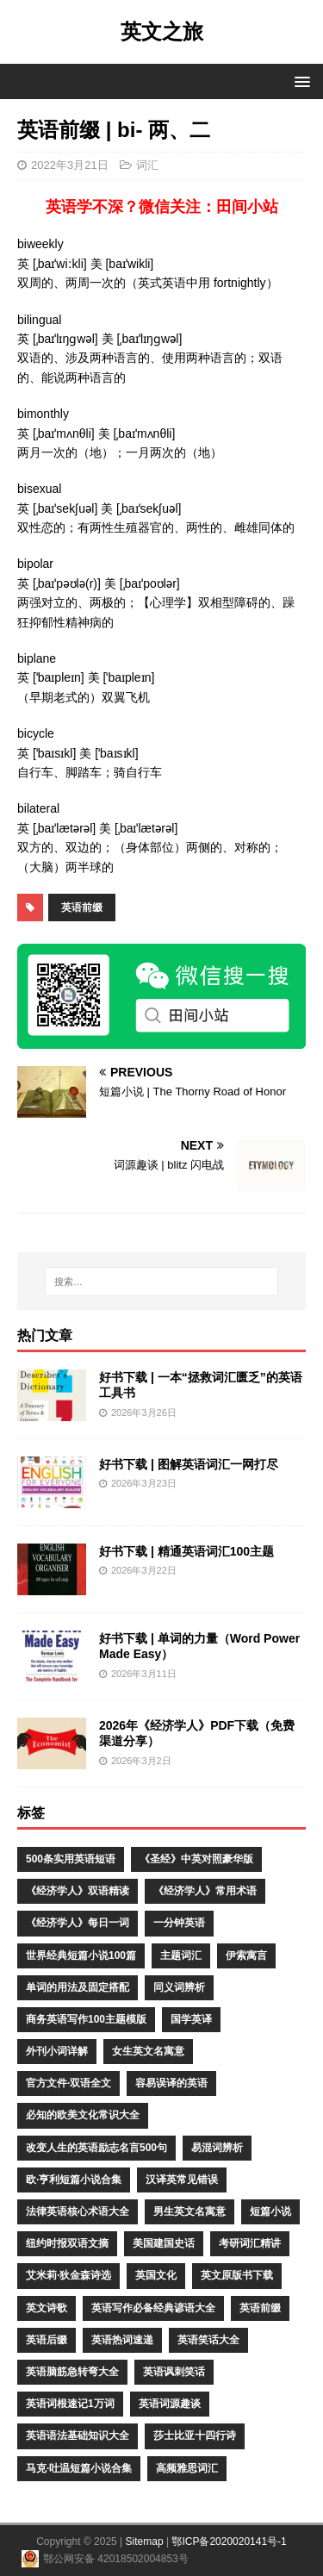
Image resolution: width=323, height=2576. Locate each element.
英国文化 (156, 2275)
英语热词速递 (122, 2340)
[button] (299, 80)
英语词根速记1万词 (70, 2404)
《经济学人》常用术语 (205, 1891)
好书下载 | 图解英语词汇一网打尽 (188, 1464)
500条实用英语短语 (70, 1859)
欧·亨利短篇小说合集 (73, 2180)
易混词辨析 (217, 2148)
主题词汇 (181, 1955)
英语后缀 (46, 2340)
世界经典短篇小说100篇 (81, 1955)
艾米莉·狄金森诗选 (68, 2275)
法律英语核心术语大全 (77, 2211)
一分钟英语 (179, 1923)
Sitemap (145, 2541)
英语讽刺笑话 (174, 2372)
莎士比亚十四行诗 (194, 2435)
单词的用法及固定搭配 (77, 1987)
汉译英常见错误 (182, 2180)
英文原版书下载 (237, 2275)
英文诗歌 (46, 2308)
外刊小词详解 (57, 2051)
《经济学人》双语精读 (77, 1891)
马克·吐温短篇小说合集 (79, 2468)
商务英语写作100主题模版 (86, 2019)
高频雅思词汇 (187, 2468)
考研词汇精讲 (250, 2243)
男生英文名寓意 (189, 2211)
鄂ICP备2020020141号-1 (228, 2541)
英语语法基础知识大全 (77, 2435)
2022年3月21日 (70, 165)
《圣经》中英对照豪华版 (196, 1859)
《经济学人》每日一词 (77, 1923)
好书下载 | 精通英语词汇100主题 (186, 1551)
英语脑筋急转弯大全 (72, 2372)
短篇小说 (270, 2211)
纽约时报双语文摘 (67, 2243)
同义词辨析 (179, 1987)
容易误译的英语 (171, 2083)
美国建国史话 (164, 2243)
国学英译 (191, 2019)
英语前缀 (81, 907)
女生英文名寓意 (148, 2051)
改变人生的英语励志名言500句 (96, 2148)
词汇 (147, 165)
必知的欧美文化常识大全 (83, 2115)
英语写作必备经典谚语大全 (153, 2308)
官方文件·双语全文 (68, 2083)
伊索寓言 (246, 1955)
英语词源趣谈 (170, 2404)
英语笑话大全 (208, 2340)
